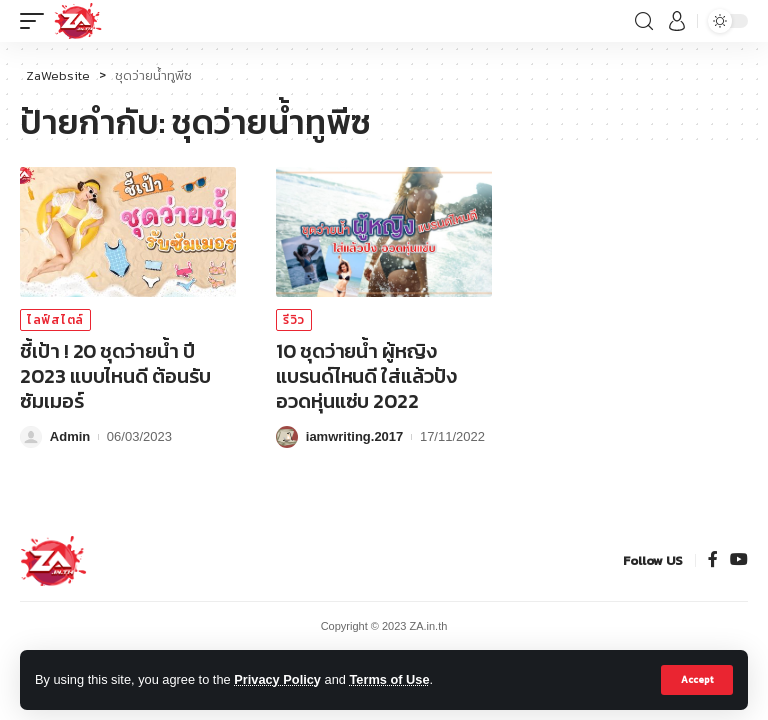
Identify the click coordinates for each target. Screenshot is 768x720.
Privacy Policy (277, 679)
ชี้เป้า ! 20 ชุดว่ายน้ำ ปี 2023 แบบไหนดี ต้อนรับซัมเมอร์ (115, 376)
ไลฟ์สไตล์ (55, 320)
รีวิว (294, 320)
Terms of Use (389, 679)
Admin (70, 436)
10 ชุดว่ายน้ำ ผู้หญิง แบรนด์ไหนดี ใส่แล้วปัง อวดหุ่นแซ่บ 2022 (366, 376)
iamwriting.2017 (355, 436)
